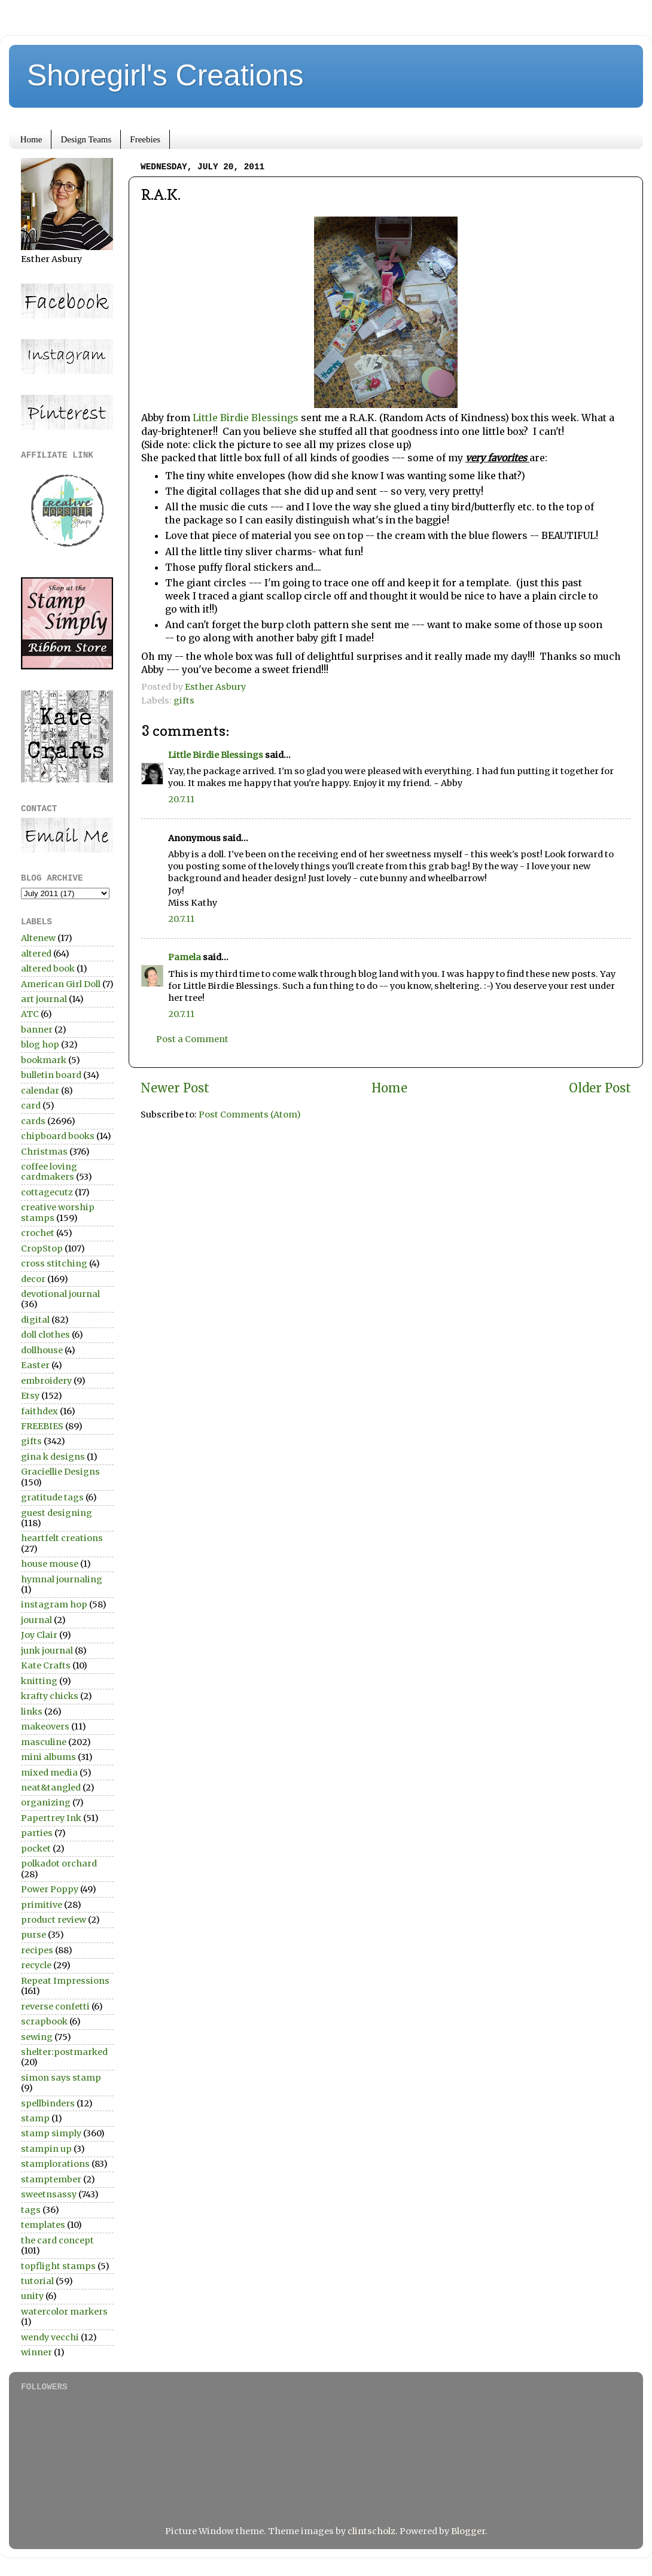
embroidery (46, 1380)
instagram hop (54, 1604)
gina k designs (53, 1456)
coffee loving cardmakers (49, 1171)
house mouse (49, 1563)
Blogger (468, 2531)
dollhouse (42, 1350)
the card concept (57, 2240)
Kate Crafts (46, 1665)
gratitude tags (52, 1497)
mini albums (48, 1757)
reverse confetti (55, 2006)
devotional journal (60, 1294)
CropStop (42, 1248)
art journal (44, 999)
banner (37, 1029)
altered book (48, 968)
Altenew (38, 938)
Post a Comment (192, 1039)
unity (32, 2296)
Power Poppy (49, 1889)
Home (31, 139)
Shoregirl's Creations (165, 75)
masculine (43, 1742)
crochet (37, 1233)
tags (31, 2209)
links (31, 1711)
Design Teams (85, 139)
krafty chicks (49, 1696)
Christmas (44, 1151)
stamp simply (51, 2133)
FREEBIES (42, 1426)
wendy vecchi (50, 2337)
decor (33, 1279)
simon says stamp (61, 2077)
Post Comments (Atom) (250, 1114)
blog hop (40, 1044)
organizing (46, 1802)
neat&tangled (51, 1787)
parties (37, 1833)
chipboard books (58, 1136)
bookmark (43, 1060)
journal (36, 1620)
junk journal (47, 1650)
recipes (37, 1950)
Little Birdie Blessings (247, 418)
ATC (30, 1014)
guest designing (56, 1513)
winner (36, 2352)
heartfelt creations (62, 1538)
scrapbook (44, 2021)
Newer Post (175, 1088)
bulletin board (51, 1075)
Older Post (600, 1088)
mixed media (49, 1772)
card (31, 1105)
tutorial (37, 2281)
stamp (35, 2118)
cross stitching (54, 1263)
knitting (39, 1681)
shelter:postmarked (64, 2052)
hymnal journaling (61, 1579)
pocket (36, 1848)
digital (35, 1319)
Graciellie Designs (60, 1471)
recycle (36, 1965)
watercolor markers (64, 2311)
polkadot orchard (59, 1863)
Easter (35, 1365)
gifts (183, 700)
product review (53, 1919)
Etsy (30, 1395)
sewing (37, 2037)
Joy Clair (39, 1635)
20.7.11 (181, 799)
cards (33, 1121)
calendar (40, 1090)
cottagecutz (47, 1192)
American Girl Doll (60, 984)
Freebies (145, 139)
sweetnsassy (49, 2194)
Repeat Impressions (65, 1980)
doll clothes (45, 1334)
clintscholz (371, 2531)
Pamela (184, 957)
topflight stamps (58, 2266)
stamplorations (55, 2163)
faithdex (39, 1411)
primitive (41, 1904)
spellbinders (48, 2103)
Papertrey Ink (51, 1818)
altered (36, 953)
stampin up (46, 2148)
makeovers (45, 1726)
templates (43, 2224)
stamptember (51, 2179)
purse (33, 1934)
